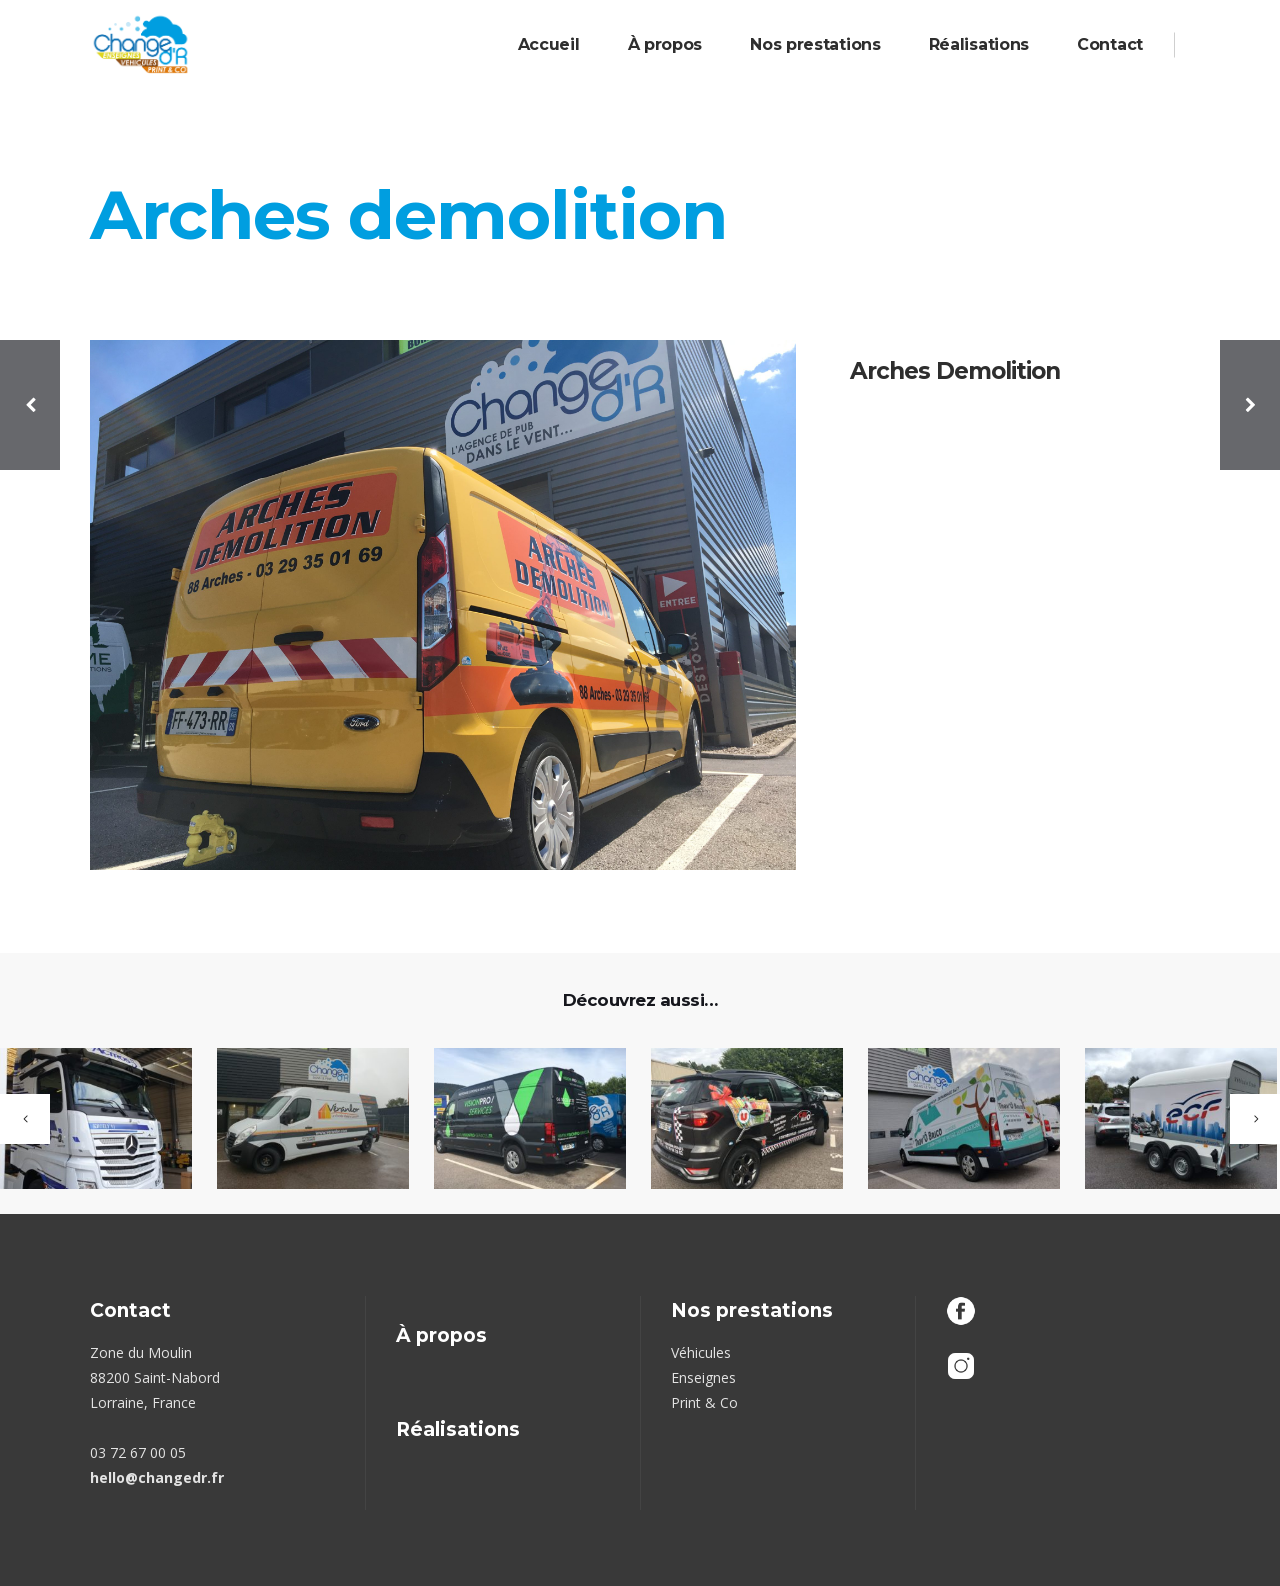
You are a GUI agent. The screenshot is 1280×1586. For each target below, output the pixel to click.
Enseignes (703, 1377)
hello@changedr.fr (157, 1477)
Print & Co (704, 1402)
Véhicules (701, 1352)
